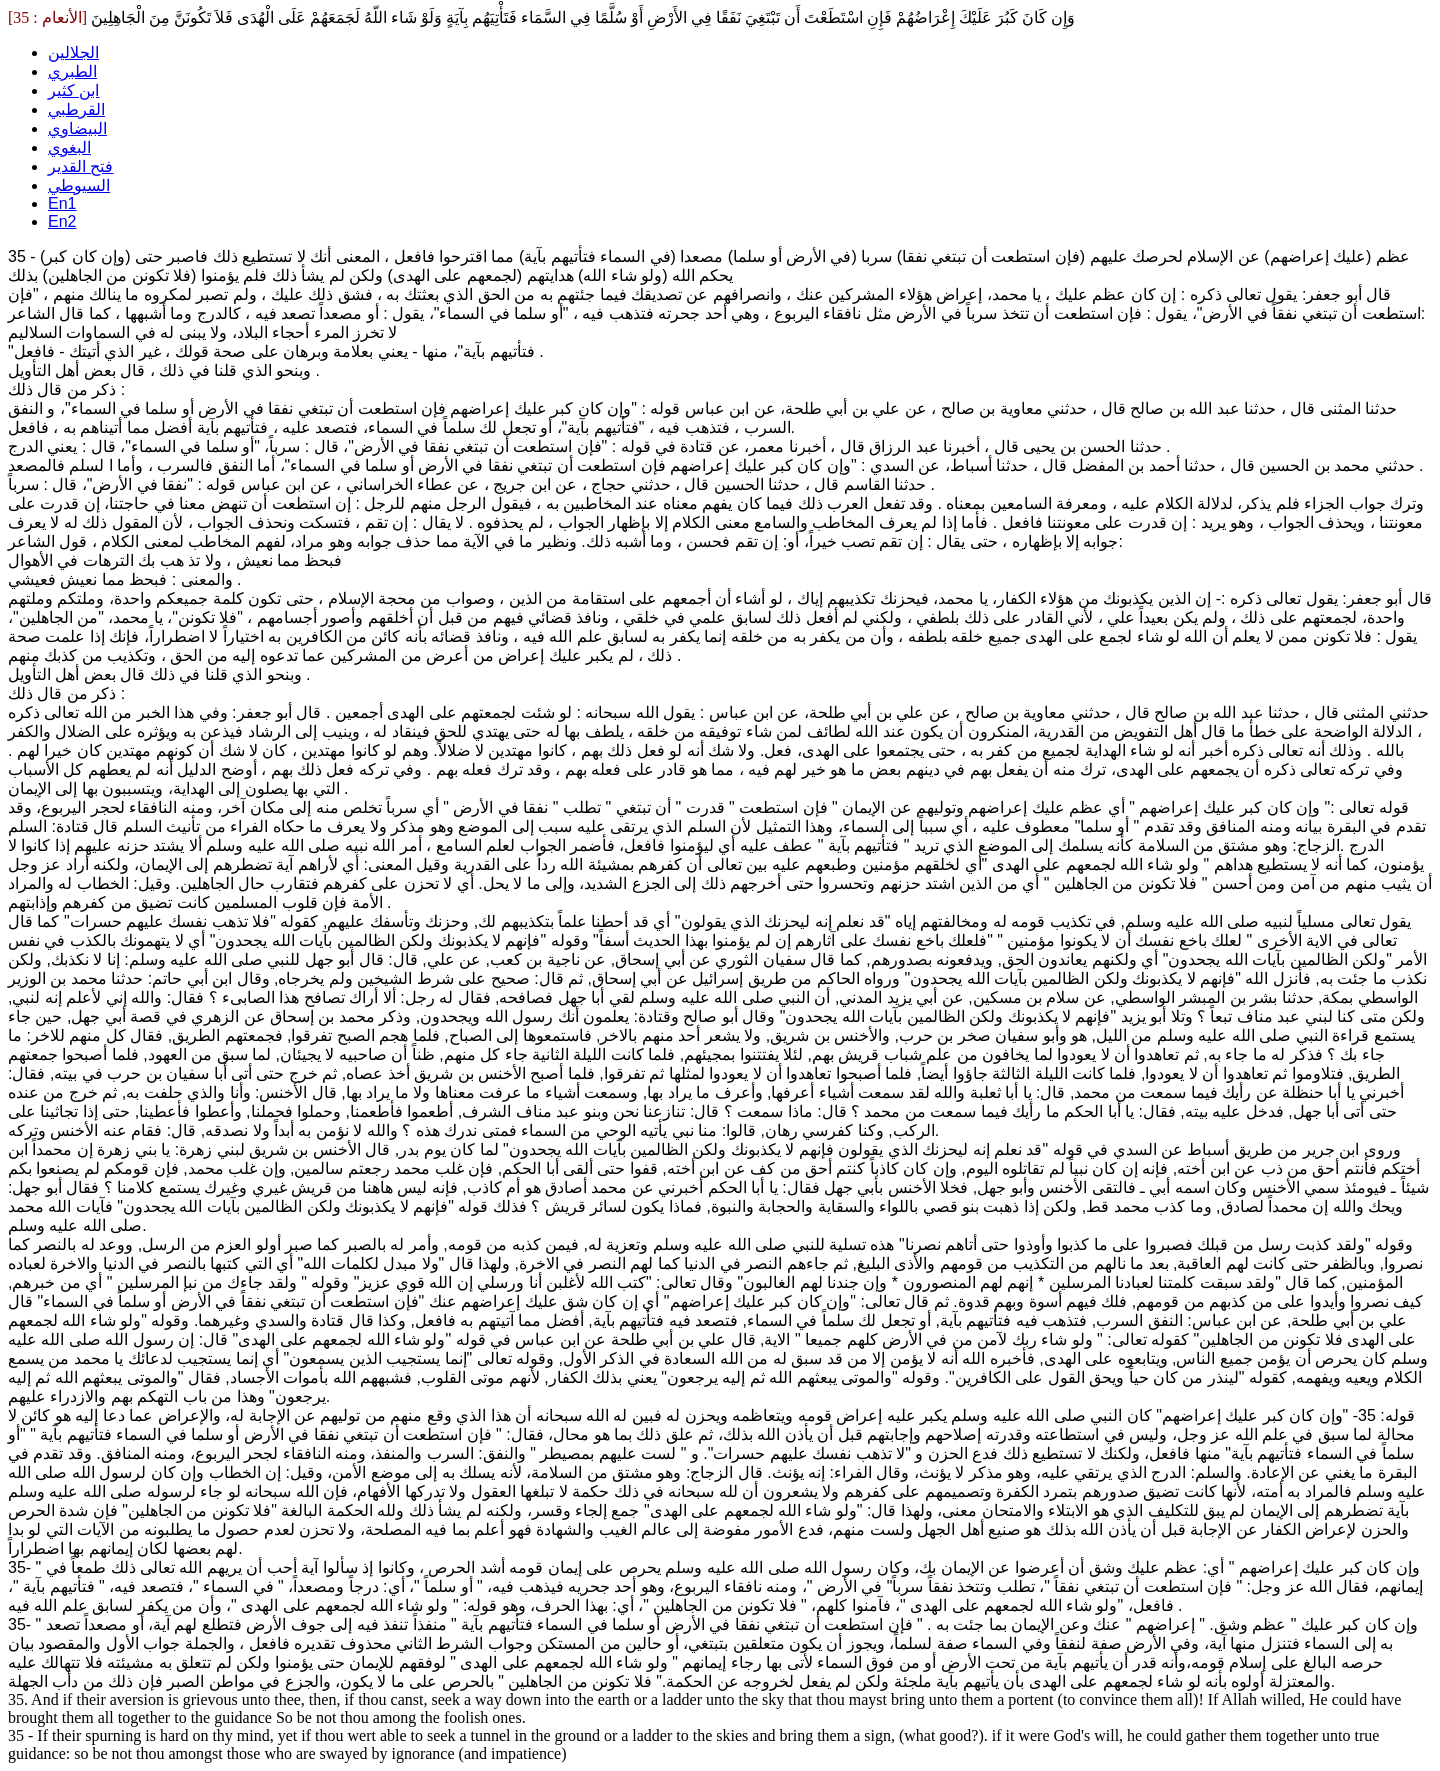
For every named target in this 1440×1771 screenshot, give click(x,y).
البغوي (69, 147)
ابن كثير (73, 90)
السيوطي (79, 185)
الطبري (72, 71)
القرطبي (76, 109)
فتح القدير (80, 166)
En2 (62, 221)
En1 (62, 203)
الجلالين (73, 52)
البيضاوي (77, 128)
